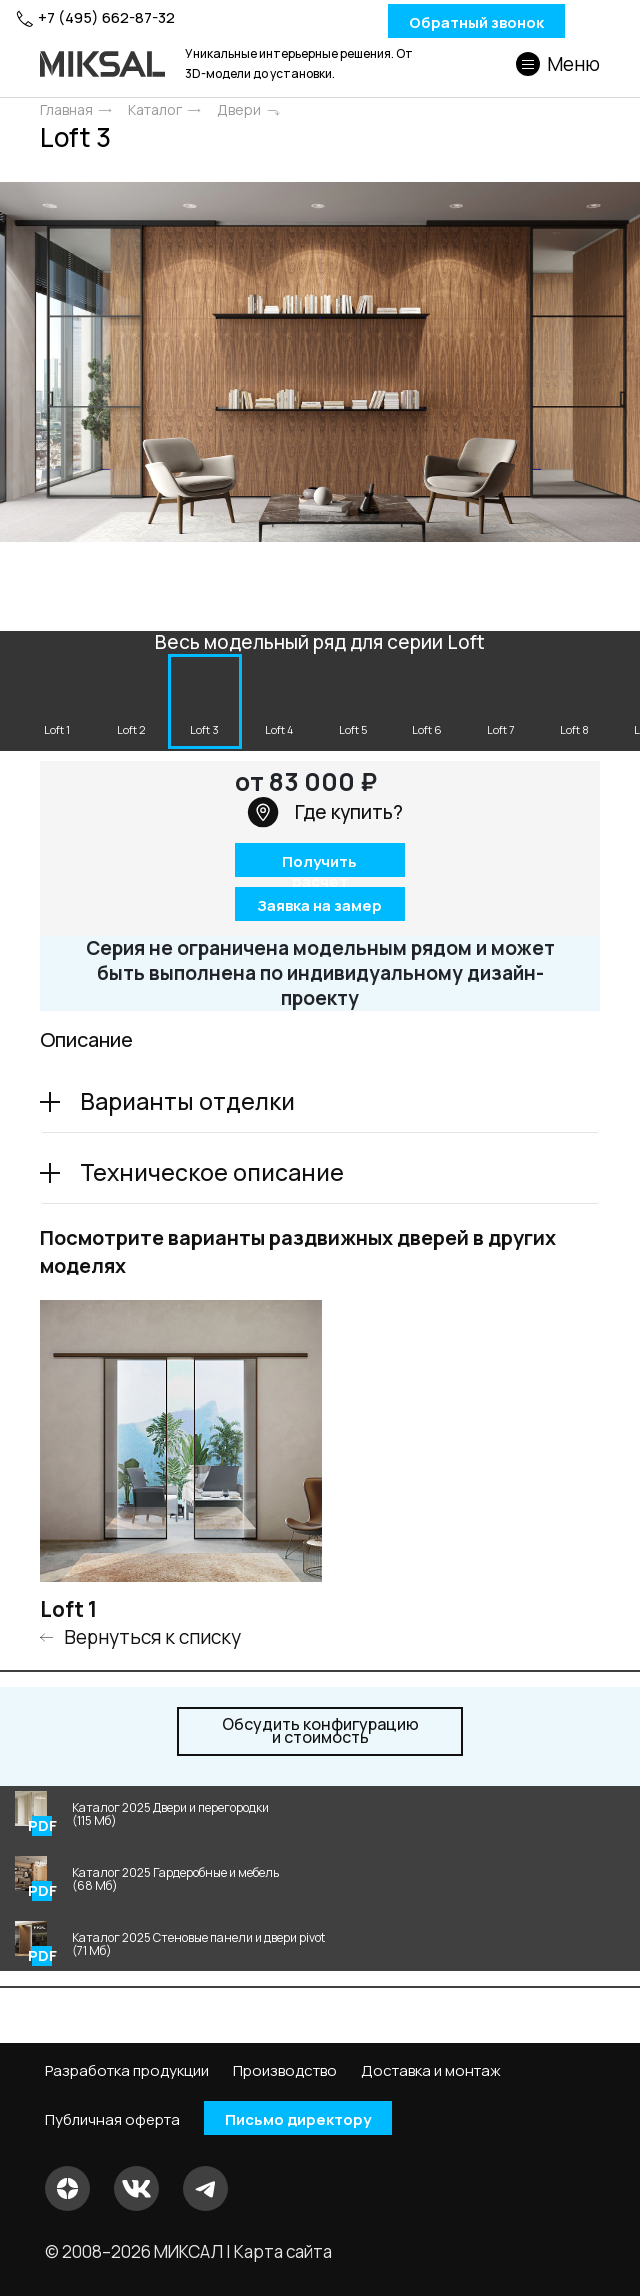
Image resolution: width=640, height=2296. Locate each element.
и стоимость (320, 1731)
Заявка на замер (320, 904)
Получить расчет (320, 863)
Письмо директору (298, 2118)
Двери (239, 110)
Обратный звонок (476, 21)
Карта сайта (283, 2250)
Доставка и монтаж (431, 2071)
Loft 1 (68, 1608)
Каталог (155, 110)
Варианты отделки (187, 1101)
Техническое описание (212, 1172)
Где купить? (325, 812)
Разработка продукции (127, 2071)
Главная (66, 110)
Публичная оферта (112, 2119)
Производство (285, 2071)
